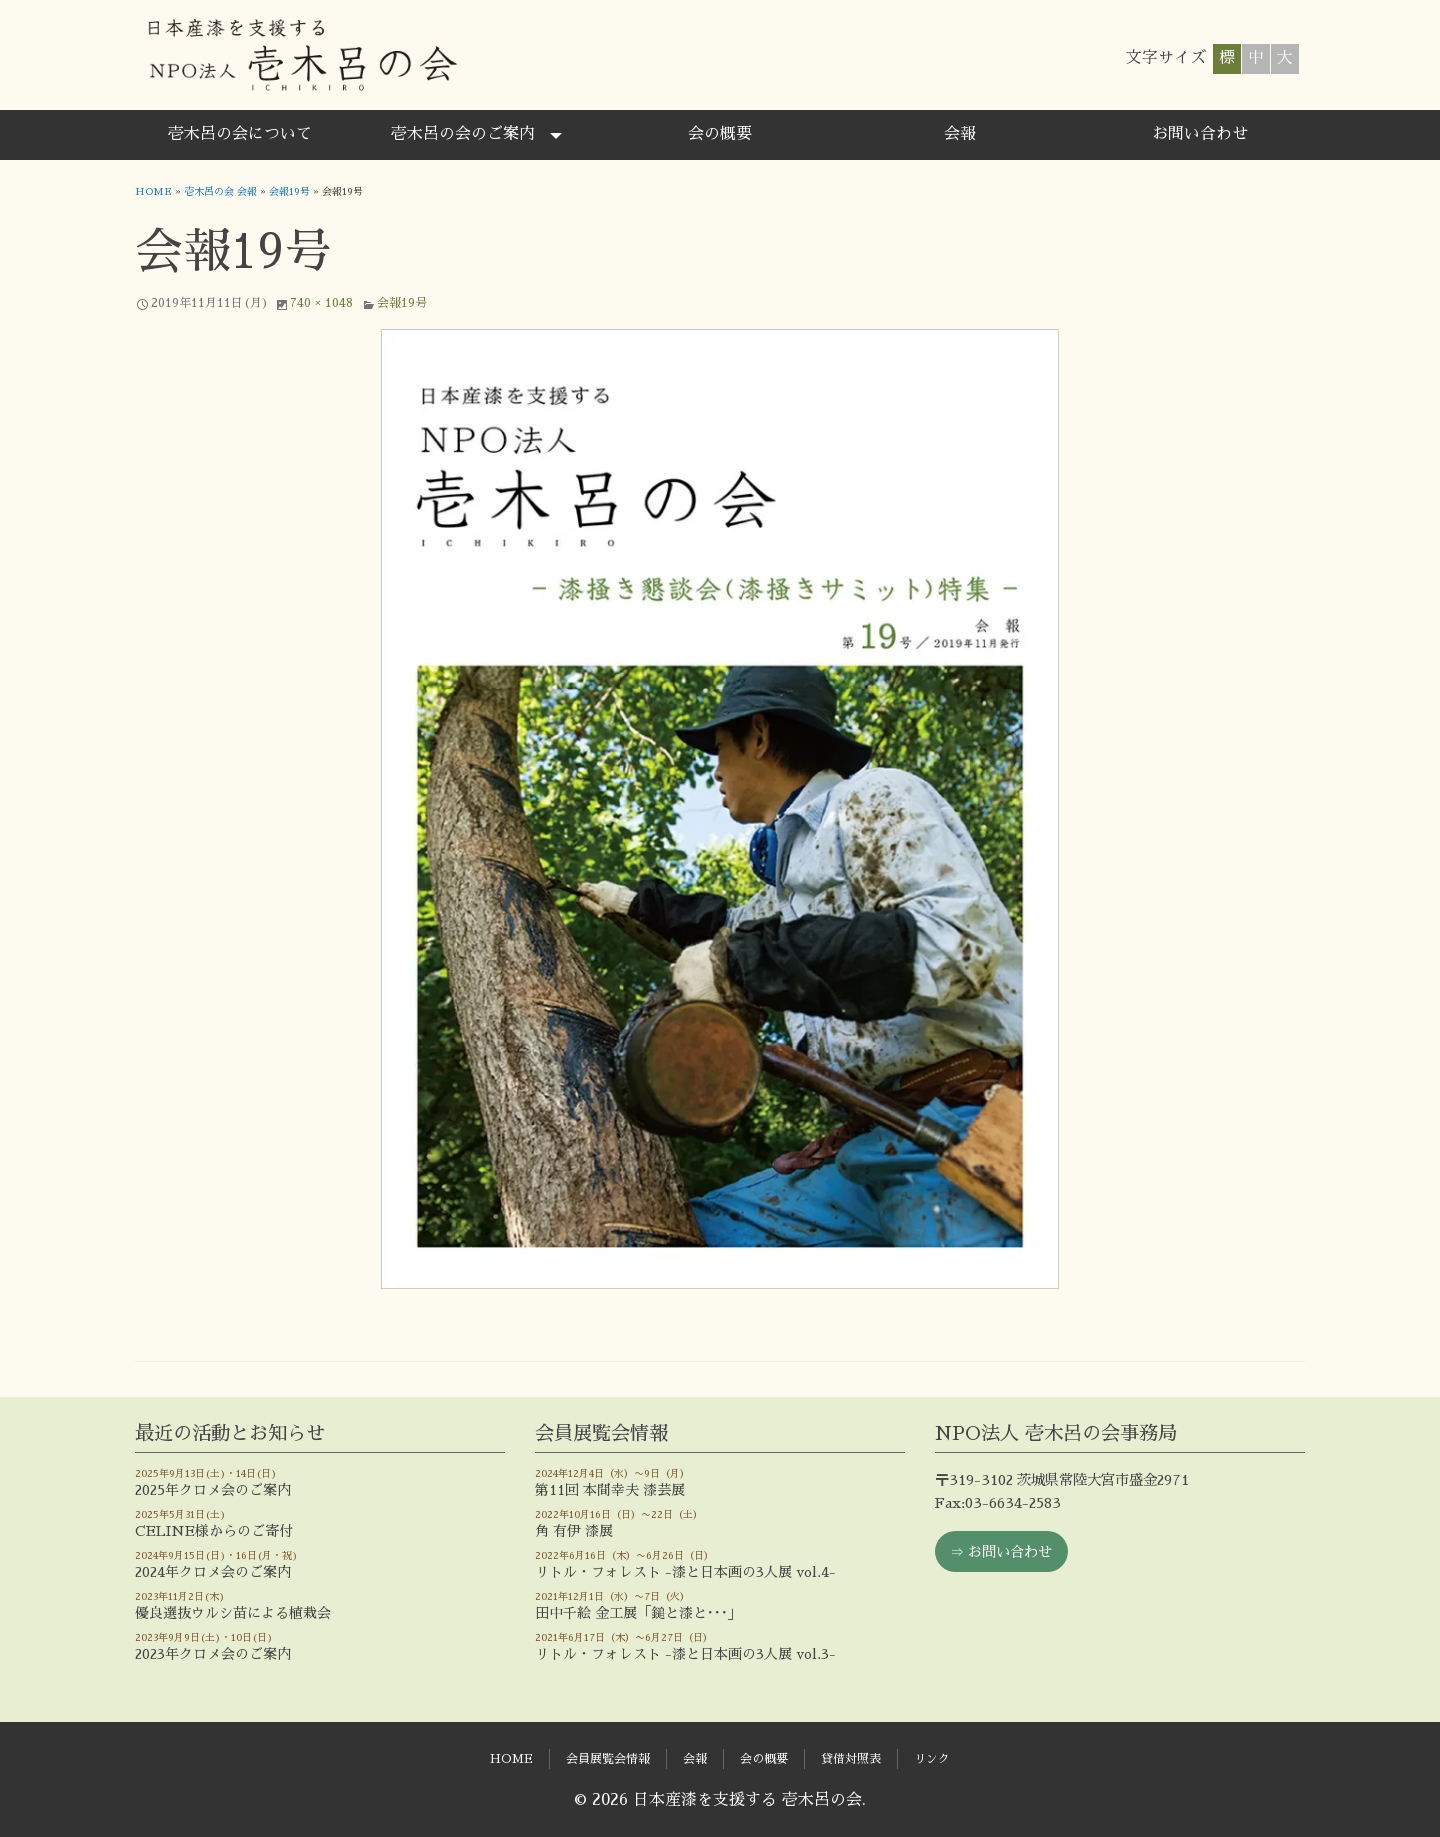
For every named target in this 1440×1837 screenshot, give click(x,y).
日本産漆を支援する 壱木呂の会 (301, 55)
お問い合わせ (1200, 134)
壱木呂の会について (240, 134)
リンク (932, 1759)
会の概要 (720, 134)
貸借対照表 (851, 1759)
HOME (153, 192)
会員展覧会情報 (608, 1759)
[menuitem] (240, 135)
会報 (960, 134)
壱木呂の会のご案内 (463, 134)
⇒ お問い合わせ (1001, 1552)
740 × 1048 (321, 303)
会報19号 (289, 192)
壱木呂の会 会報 (220, 192)
